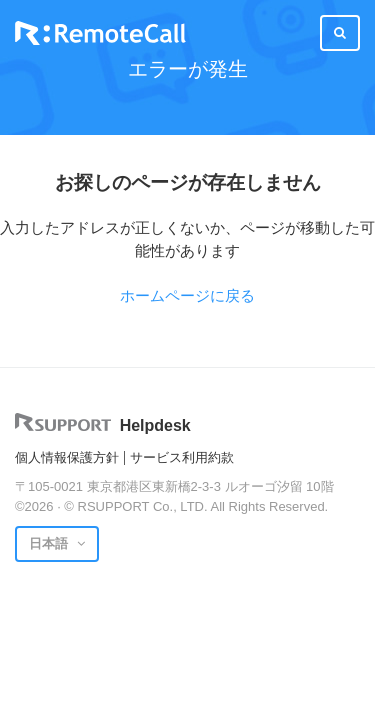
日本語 (50, 543)
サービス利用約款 (182, 457)
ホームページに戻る (187, 295)
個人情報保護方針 (67, 457)
